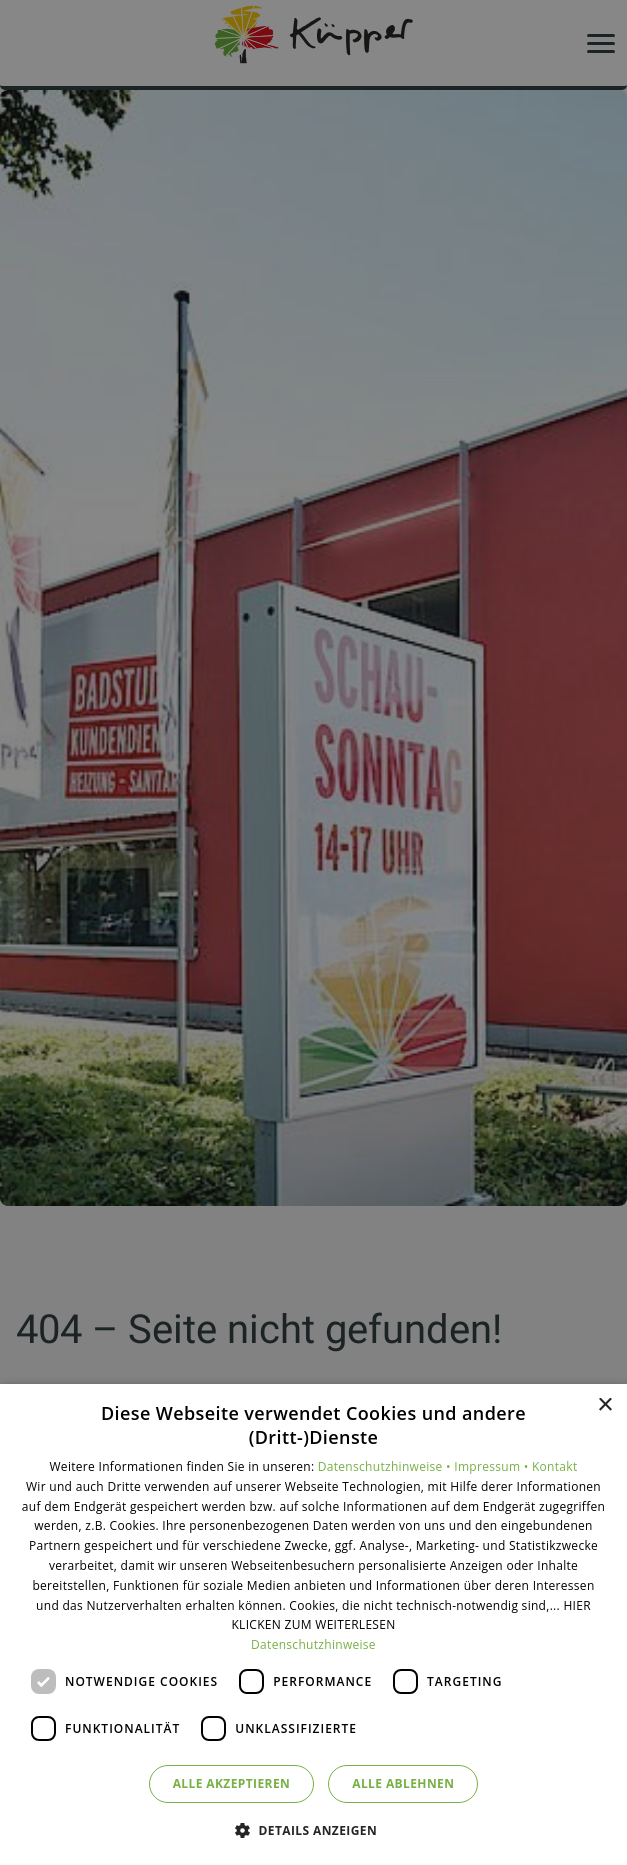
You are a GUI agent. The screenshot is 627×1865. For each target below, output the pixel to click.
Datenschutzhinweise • (386, 1466)
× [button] (604, 1405)
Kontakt (555, 1466)
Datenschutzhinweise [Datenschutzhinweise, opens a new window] (313, 1644)
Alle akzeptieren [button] (232, 1783)
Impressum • (493, 1466)
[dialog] (313, 1624)
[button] (313, 1829)
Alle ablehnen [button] (403, 1783)
